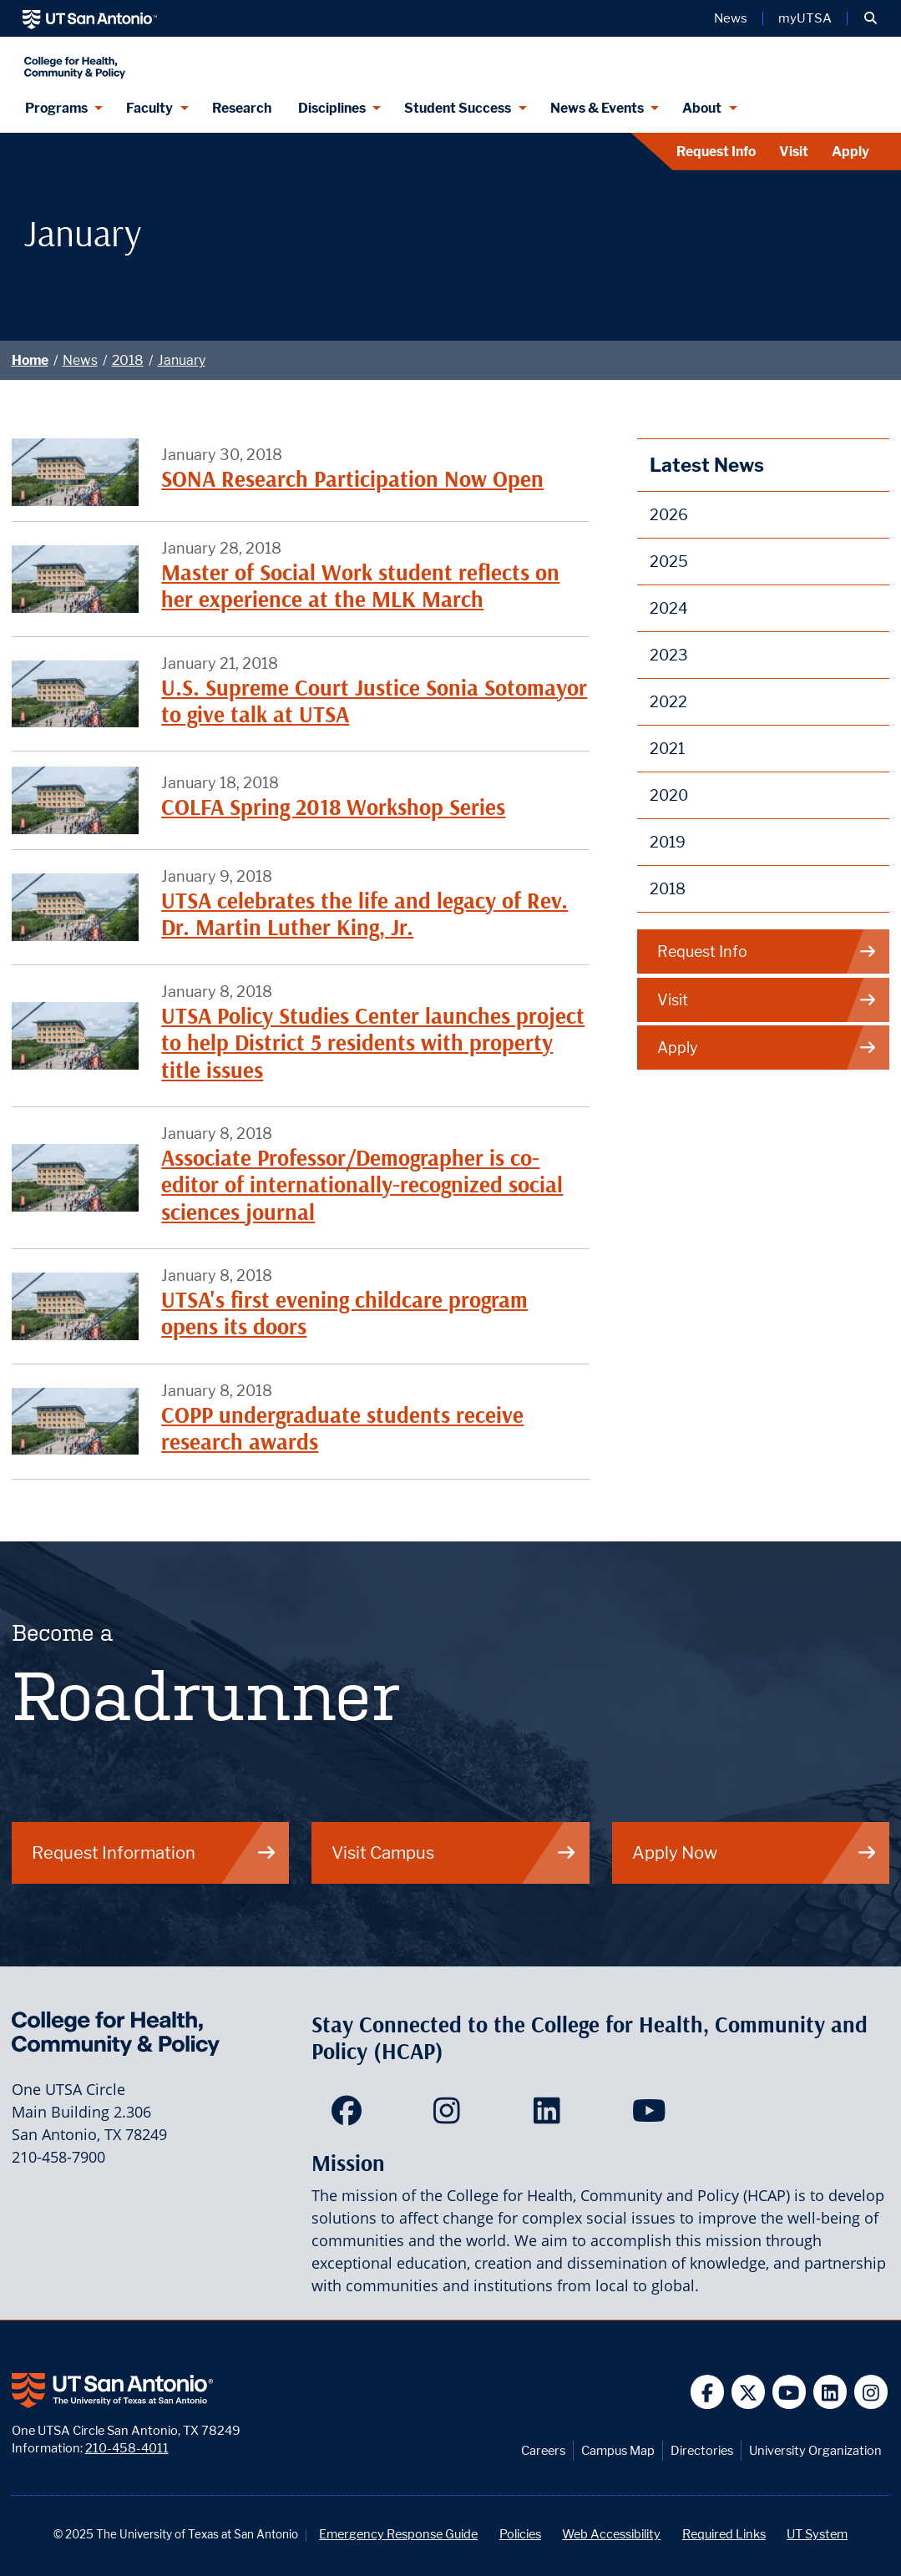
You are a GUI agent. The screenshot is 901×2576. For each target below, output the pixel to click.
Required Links (724, 2534)
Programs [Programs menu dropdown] (56, 108)
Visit (793, 151)
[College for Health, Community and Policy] (234, 60)
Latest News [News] (707, 464)
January (181, 360)
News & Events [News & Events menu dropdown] (597, 108)
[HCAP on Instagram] (450, 2116)
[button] (870, 18)
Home (30, 360)
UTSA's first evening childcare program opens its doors (344, 1313)
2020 (669, 795)
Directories (702, 2450)
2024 (669, 608)
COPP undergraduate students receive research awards (342, 1428)
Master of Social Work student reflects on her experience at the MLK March (360, 586)
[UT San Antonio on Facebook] (708, 2392)
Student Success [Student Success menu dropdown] (457, 108)
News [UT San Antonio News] (730, 18)
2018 (128, 360)
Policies (520, 2534)
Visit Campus (454, 1852)
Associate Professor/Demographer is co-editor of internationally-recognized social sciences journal (362, 1184)
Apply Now (755, 1852)
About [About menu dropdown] (701, 108)
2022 (668, 702)
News (80, 360)
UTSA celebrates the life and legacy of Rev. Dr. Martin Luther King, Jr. (364, 914)
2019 (668, 842)
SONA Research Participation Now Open (352, 478)
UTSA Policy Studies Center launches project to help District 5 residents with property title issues (373, 1043)
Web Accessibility (611, 2534)
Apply (850, 151)
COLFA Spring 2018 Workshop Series (333, 807)
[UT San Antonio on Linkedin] (830, 2392)
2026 (669, 515)
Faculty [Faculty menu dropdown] (149, 108)
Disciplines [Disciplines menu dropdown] (332, 108)
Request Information (154, 1852)
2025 (669, 561)
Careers (543, 2450)
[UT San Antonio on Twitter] (748, 2392)
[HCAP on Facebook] (350, 2116)
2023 (669, 655)
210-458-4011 (127, 2448)
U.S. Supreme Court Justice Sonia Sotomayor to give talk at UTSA (374, 701)
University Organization (815, 2450)
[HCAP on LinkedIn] (550, 2116)
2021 (667, 748)
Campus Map (618, 2450)
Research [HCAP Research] (241, 108)
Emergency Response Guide (398, 2534)
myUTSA (805, 18)
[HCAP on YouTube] (651, 2116)
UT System (817, 2534)
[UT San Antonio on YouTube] (789, 2392)
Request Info (716, 151)
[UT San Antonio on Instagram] (871, 2392)
